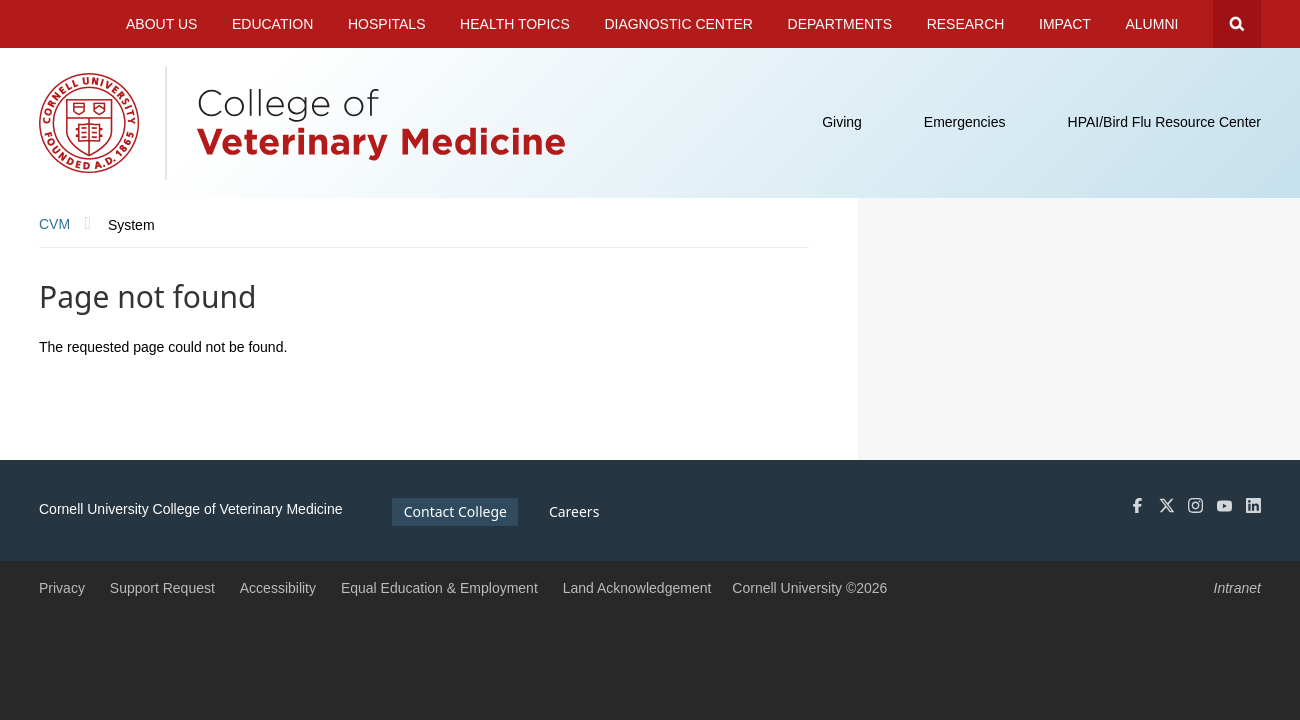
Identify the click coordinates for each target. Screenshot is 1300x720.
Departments (840, 24)
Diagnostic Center (678, 24)
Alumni (1152, 24)
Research (966, 24)
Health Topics (515, 24)
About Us (161, 24)
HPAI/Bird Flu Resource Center (1164, 122)
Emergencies (965, 122)
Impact (1065, 24)
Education (272, 24)
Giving (842, 122)
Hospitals (387, 24)
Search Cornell (1237, 24)
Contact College (455, 511)
